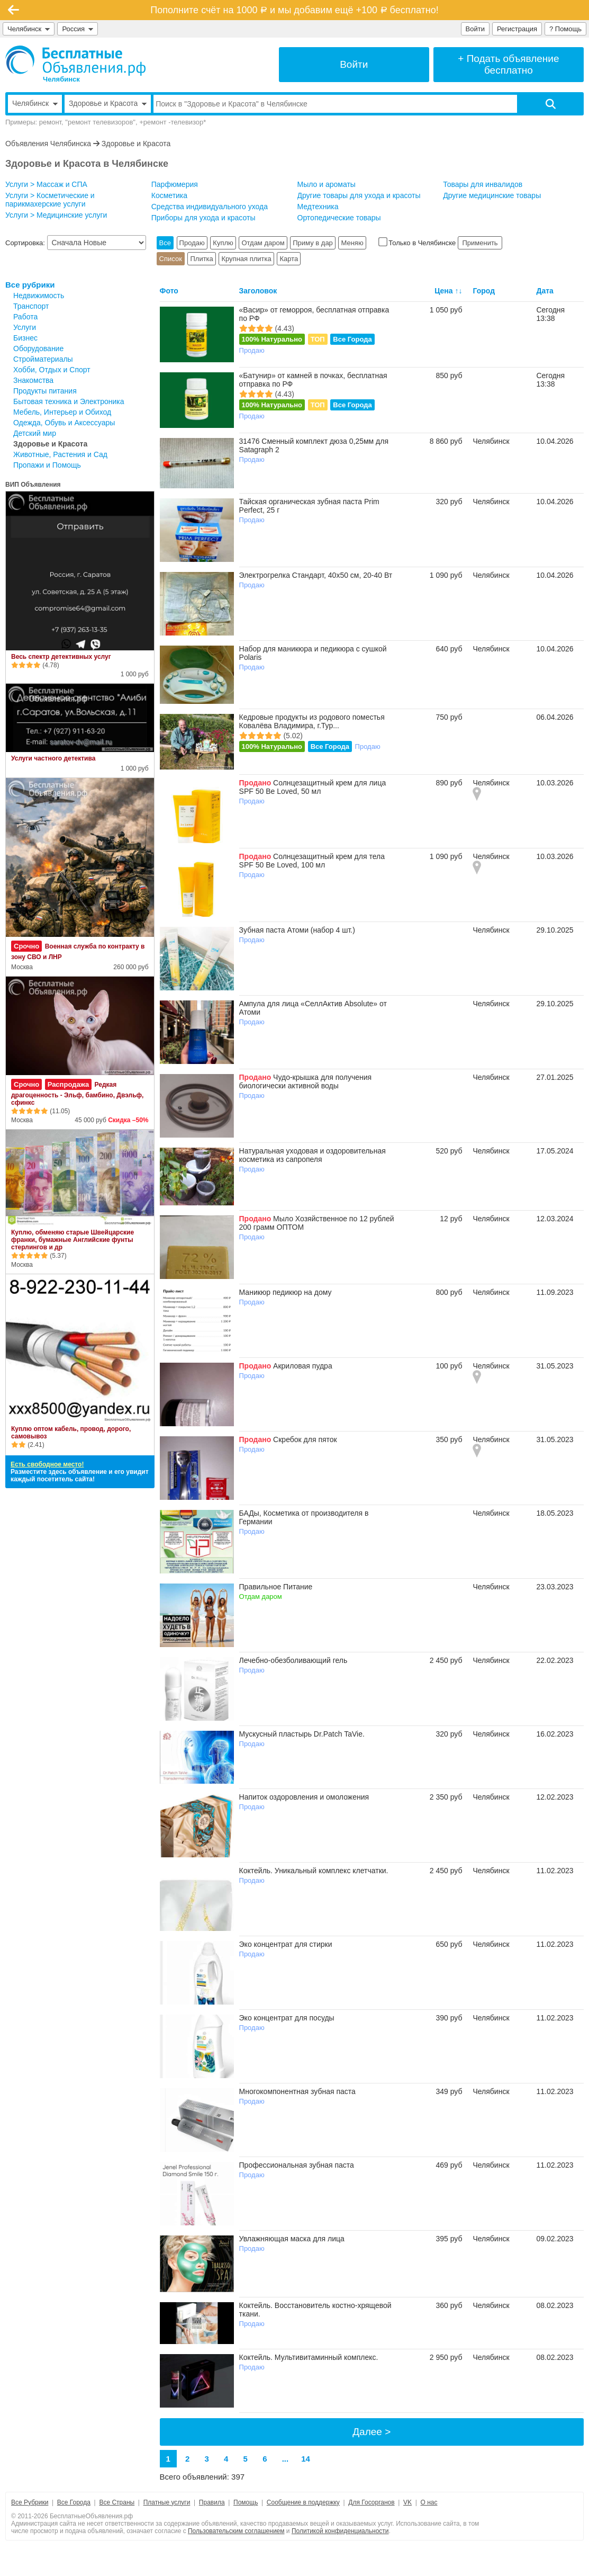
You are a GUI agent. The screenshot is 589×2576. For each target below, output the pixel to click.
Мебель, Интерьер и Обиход (62, 412)
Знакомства (33, 380)
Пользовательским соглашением (236, 2531)
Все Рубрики (29, 2502)
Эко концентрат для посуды (286, 2018)
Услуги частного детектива (53, 758)
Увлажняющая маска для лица (292, 2238)
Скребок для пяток (305, 1439)
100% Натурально (272, 339)
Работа (25, 316)
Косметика (169, 195)
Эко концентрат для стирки (285, 1944)
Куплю (223, 243)
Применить (480, 243)
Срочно (26, 946)
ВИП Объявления (33, 484)
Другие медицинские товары (492, 195)
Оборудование (38, 348)
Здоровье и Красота (136, 143)
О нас (429, 2502)
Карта (288, 259)
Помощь (245, 2502)
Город (484, 291)
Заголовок (258, 291)
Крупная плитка (246, 259)
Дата (544, 291)
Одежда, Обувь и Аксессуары (64, 422)
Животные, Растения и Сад (60, 454)
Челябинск (28, 29)
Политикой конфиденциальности (340, 2531)
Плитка (201, 259)
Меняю (352, 243)
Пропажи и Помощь (47, 465)
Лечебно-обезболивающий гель (293, 1660)
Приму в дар (313, 243)
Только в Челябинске (418, 243)
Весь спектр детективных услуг (61, 656)
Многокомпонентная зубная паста (297, 2091)
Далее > (371, 2431)
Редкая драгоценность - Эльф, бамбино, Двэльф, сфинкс (77, 1093)
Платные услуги (167, 2502)
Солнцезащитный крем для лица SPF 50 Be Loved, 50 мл (312, 787)
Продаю (192, 243)
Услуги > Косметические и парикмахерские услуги (50, 199)
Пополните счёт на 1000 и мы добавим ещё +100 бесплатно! (294, 10)
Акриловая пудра (302, 1366)
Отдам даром (262, 243)
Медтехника (318, 206)
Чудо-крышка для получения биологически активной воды (305, 1081)
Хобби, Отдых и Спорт (51, 369)
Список (170, 259)
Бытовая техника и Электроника (68, 401)
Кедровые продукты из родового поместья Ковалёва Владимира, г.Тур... (312, 721)
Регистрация (517, 29)
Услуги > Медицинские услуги (56, 215)
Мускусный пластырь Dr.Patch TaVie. (302, 1734)
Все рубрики (30, 284)
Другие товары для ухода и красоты (359, 195)
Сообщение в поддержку (303, 2502)
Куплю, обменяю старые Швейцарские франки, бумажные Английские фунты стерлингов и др (72, 1240)
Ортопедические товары (339, 217)
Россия (77, 29)
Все (165, 243)
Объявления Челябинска (48, 143)
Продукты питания (45, 391)
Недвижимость (38, 295)
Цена (443, 291)
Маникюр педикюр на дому (285, 1292)
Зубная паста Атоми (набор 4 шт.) (297, 930)
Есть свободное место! (47, 1464)
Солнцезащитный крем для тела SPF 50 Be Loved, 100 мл (312, 860)
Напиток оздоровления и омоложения (304, 1797)
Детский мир (34, 433)
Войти (475, 29)
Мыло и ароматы (326, 184)
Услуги (24, 327)
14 (305, 2458)
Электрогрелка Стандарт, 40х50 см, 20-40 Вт (316, 575)
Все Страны (116, 2502)
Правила (212, 2502)
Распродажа (68, 1084)
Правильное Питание (276, 1586)
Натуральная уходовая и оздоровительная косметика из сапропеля (312, 1155)
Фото (169, 291)
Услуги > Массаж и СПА (46, 184)
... (285, 2458)
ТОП (318, 339)
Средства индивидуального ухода (209, 206)
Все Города (352, 339)
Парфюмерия (174, 184)
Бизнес (25, 338)
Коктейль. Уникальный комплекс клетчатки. (313, 1870)
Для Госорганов (371, 2502)
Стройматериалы (43, 359)
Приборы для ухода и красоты (203, 217)
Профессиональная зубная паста (296, 2165)
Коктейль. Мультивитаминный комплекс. (308, 2357)
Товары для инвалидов (482, 184)
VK (407, 2502)
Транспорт (31, 306)
